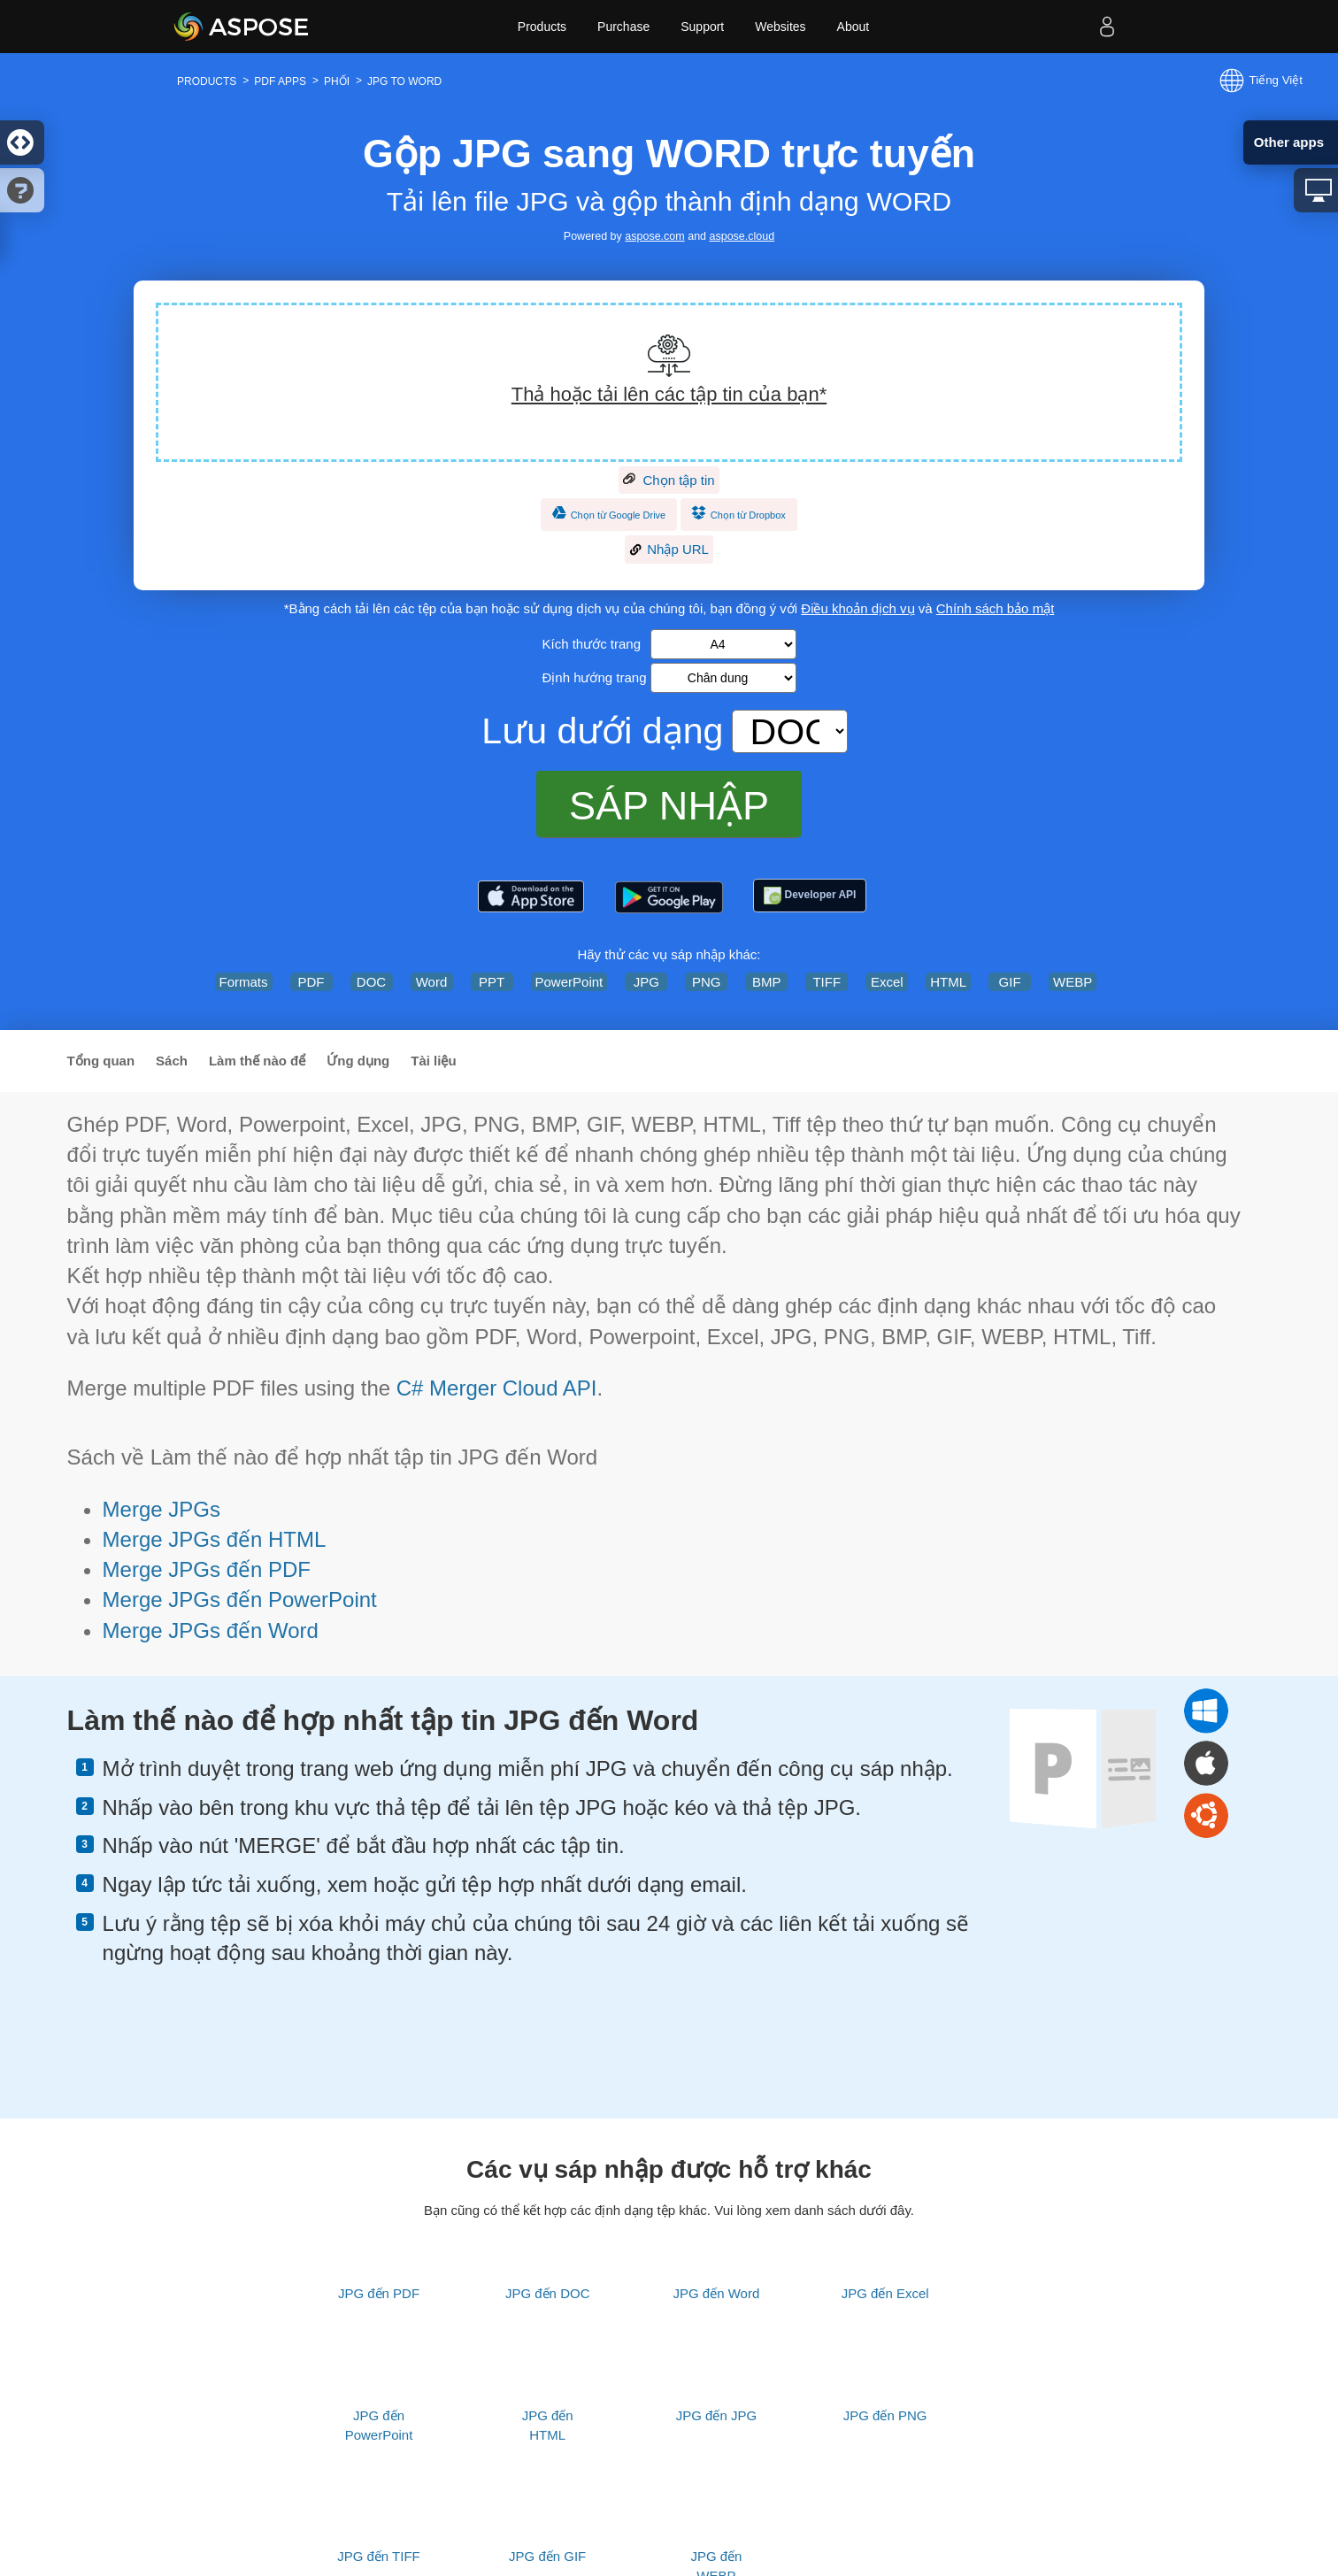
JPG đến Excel (885, 2293)
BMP (766, 981)
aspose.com (654, 236)
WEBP (1072, 981)
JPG (646, 981)
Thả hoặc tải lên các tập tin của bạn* (669, 394)
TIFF (826, 981)
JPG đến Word (716, 2293)
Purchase (623, 26)
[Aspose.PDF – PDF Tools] (531, 897)
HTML (948, 981)
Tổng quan (101, 1060)
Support (702, 26)
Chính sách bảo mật (995, 608)
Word (432, 981)
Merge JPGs (161, 1509)
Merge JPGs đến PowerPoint (240, 1599)
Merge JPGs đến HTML (215, 1539)
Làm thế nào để (257, 1060)
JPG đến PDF (378, 2293)
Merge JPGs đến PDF (207, 1569)
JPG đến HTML (547, 2424)
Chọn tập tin (668, 480)
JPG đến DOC (547, 2293)
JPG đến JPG (716, 2415)
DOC (371, 981)
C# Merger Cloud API (496, 1388)
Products (542, 26)
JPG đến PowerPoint (379, 2424)
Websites (780, 26)
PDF (311, 981)
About (853, 26)
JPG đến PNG (885, 2415)
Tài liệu (433, 1060)
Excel (887, 981)
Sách (172, 1060)
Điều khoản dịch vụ (857, 608)
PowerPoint (569, 981)
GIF (1010, 981)
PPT (491, 981)
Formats (243, 981)
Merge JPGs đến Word (211, 1630)
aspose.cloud (742, 236)
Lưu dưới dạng (602, 731)
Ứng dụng (358, 1060)
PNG (706, 981)
